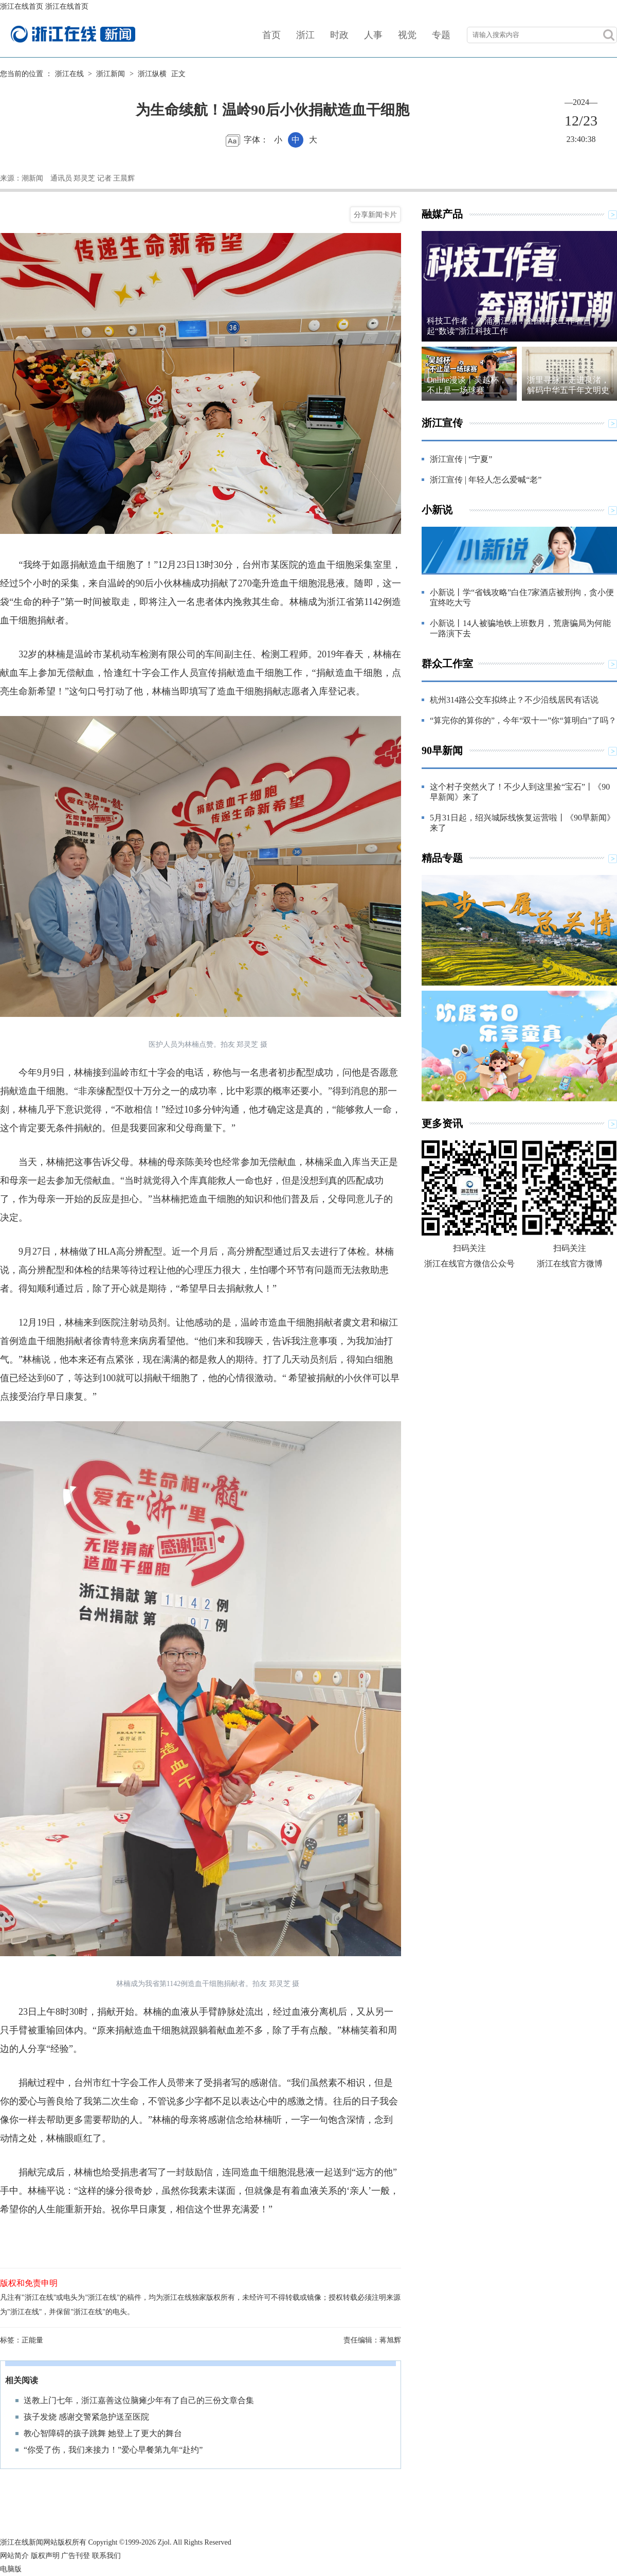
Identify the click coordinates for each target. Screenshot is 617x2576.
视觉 (407, 35)
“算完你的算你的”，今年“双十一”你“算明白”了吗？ (523, 720)
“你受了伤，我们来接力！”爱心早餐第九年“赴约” (113, 2449)
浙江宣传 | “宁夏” (461, 459)
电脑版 (11, 2569)
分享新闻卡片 (375, 214)
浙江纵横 (152, 74)
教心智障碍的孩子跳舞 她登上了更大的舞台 (103, 2433)
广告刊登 (75, 2556)
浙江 (305, 35)
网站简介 (14, 2556)
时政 (339, 35)
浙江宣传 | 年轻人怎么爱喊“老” (485, 479)
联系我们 (106, 2556)
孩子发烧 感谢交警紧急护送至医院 (86, 2416)
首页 (271, 35)
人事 (373, 35)
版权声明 (45, 2556)
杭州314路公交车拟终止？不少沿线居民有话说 (514, 699)
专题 (441, 35)
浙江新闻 (110, 74)
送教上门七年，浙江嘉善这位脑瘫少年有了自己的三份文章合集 (139, 2400)
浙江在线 (69, 74)
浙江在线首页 (21, 6)
